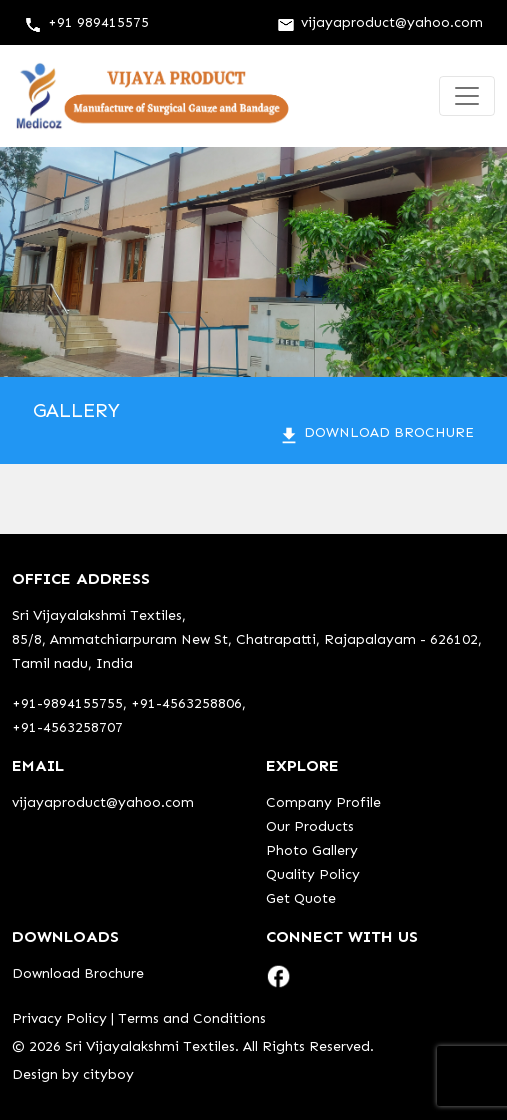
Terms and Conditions (192, 1018)
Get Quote (301, 898)
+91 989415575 (86, 22)
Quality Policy (313, 874)
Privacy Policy (59, 1018)
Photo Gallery (312, 850)
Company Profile (323, 802)
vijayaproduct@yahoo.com (380, 22)
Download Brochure (376, 432)
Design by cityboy (73, 1074)
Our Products (310, 826)
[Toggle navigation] (467, 96)
